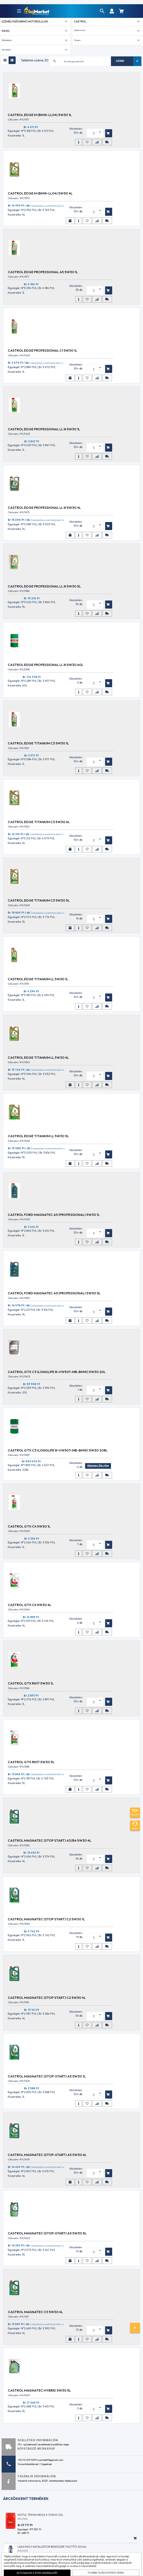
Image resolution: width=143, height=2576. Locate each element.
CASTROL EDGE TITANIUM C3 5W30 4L (39, 857)
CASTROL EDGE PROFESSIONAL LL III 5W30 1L (44, 464)
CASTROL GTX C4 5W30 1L (29, 1561)
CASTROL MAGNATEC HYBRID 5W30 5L (39, 2425)
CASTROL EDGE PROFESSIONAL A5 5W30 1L (43, 307)
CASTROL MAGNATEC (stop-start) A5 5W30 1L (47, 2111)
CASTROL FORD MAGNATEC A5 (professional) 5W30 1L (54, 1250)
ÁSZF (45, 2516)
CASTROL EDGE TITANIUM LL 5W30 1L (38, 1014)
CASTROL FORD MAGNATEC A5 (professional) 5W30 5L (54, 1328)
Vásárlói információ (29, 2516)
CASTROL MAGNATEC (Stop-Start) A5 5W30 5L (47, 2268)
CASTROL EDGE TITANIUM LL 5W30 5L (38, 1171)
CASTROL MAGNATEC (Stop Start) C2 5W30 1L (46, 1954)
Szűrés (120, 96)
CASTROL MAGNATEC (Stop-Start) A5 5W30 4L (47, 2190)
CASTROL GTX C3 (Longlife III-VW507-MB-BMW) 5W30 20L (57, 1407)
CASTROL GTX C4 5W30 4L (29, 1640)
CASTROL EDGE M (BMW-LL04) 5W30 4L (40, 229)
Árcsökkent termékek (26, 2534)
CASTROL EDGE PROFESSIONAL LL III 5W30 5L (44, 621)
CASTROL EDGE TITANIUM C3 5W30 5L (39, 935)
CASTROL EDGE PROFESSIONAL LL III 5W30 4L (44, 543)
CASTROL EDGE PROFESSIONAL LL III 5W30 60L (45, 700)
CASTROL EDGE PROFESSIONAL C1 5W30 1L (42, 386)
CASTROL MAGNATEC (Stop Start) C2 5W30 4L (47, 2033)
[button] (107, 66)
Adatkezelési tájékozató (63, 2516)
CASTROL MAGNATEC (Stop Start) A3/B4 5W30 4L (49, 1876)
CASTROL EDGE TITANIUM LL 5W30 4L (38, 1093)
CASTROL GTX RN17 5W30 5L (31, 1797)
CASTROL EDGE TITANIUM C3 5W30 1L (38, 778)
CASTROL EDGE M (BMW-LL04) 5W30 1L (40, 150)
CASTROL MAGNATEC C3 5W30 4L (35, 2347)
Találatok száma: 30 (34, 96)
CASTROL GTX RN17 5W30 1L (31, 1719)
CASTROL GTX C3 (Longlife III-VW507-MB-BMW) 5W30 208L (58, 1485)
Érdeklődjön (98, 1501)
